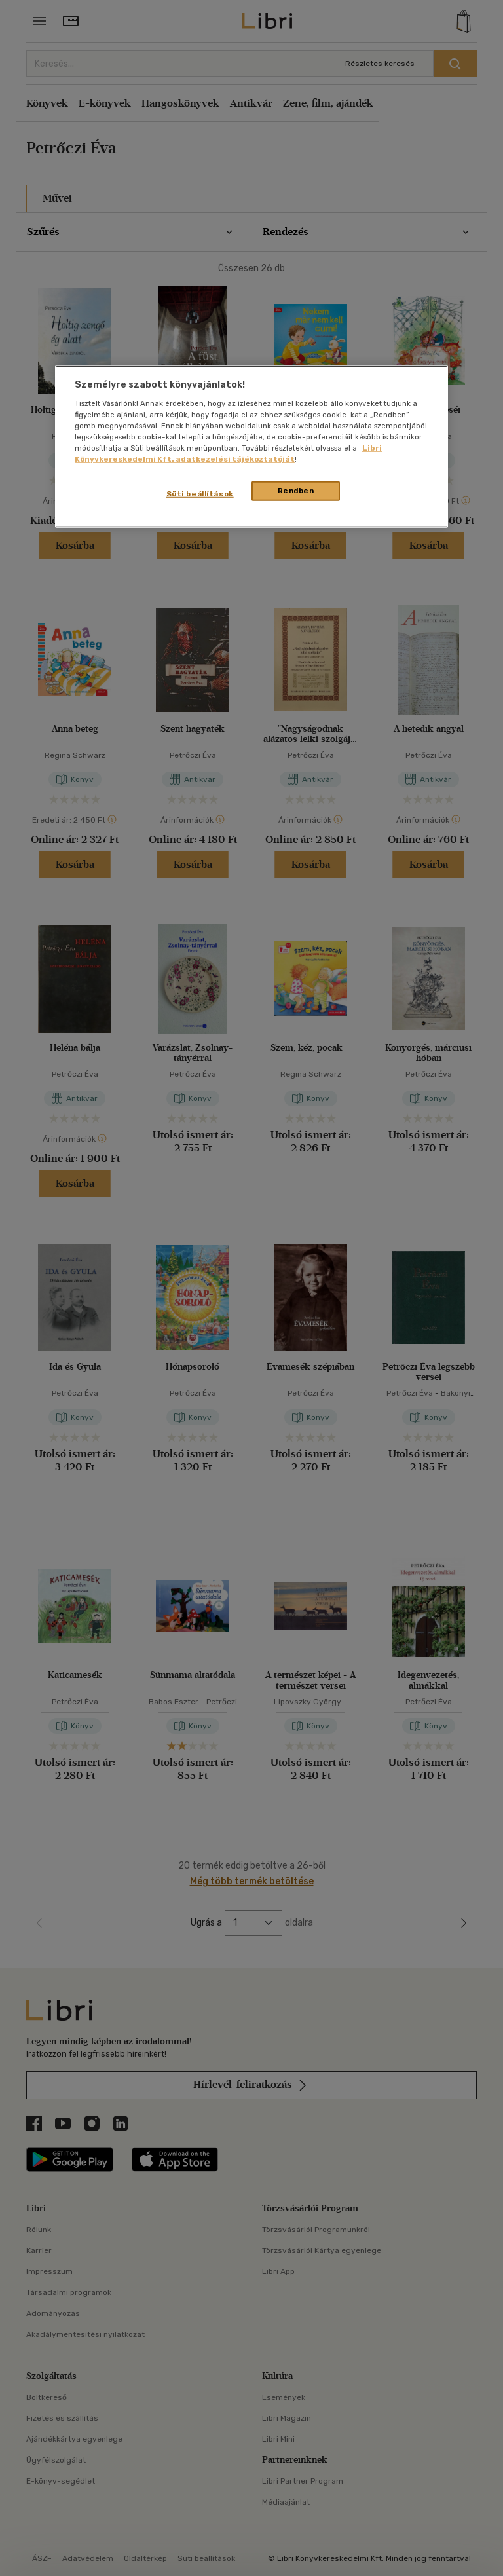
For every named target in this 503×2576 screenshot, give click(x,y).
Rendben (296, 490)
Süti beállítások (200, 493)
